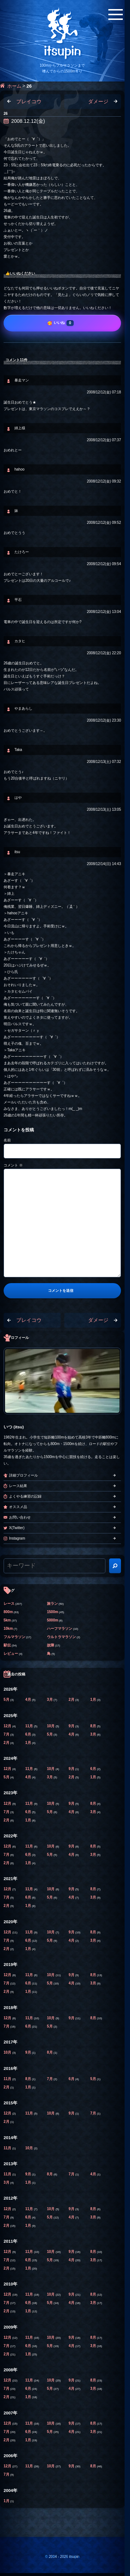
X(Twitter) (17, 1528)
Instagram (17, 1538)
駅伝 (7, 1645)
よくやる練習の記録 (25, 1496)
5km (7, 1620)
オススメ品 (18, 1507)
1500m (52, 1612)
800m (8, 1612)
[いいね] (62, 323)
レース (9, 1604)
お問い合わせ (20, 1517)
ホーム (14, 86)
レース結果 (18, 1486)
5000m (52, 1620)
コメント (13, 1165)
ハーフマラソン (59, 1629)
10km (8, 1629)
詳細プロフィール (23, 1475)
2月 (72, 1700)
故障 (50, 1645)
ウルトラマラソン (61, 1637)
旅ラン (52, 1604)
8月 (93, 1726)
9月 (72, 1726)
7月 (7, 1734)
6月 (28, 1734)
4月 (28, 1700)
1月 (93, 1700)
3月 (50, 1700)
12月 (8, 1726)
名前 (7, 1140)
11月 (29, 1726)
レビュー (11, 1654)
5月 (7, 1700)
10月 (51, 1726)
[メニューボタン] (115, 14)
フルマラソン (14, 1637)
